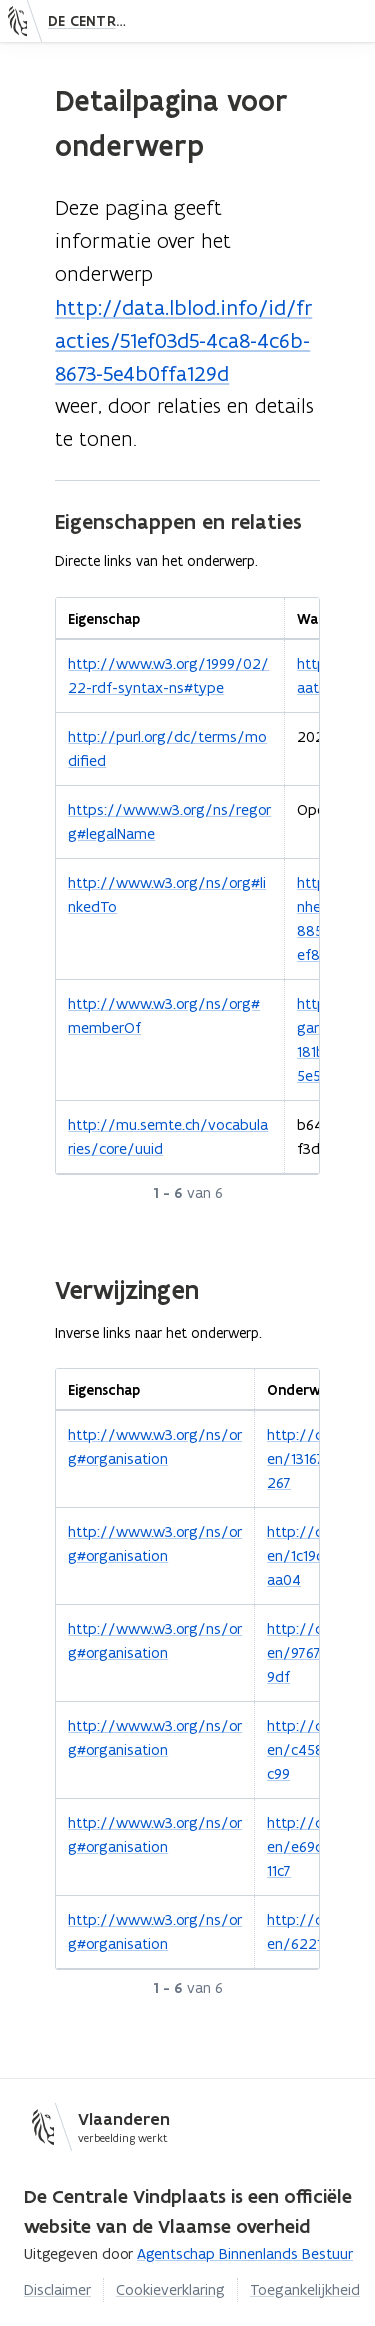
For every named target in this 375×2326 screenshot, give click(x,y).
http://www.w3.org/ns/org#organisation (155, 1446)
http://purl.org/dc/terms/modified (167, 748)
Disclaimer (57, 2289)
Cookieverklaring (170, 2289)
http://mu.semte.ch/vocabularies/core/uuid (168, 1136)
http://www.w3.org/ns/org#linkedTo (167, 894)
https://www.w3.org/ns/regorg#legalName (169, 821)
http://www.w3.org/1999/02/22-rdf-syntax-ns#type (168, 675)
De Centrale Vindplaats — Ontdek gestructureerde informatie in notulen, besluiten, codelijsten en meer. (93, 21)
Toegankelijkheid (305, 2289)
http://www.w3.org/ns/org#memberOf (164, 1015)
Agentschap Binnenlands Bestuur (245, 2253)
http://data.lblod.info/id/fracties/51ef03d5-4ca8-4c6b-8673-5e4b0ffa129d (183, 340)
